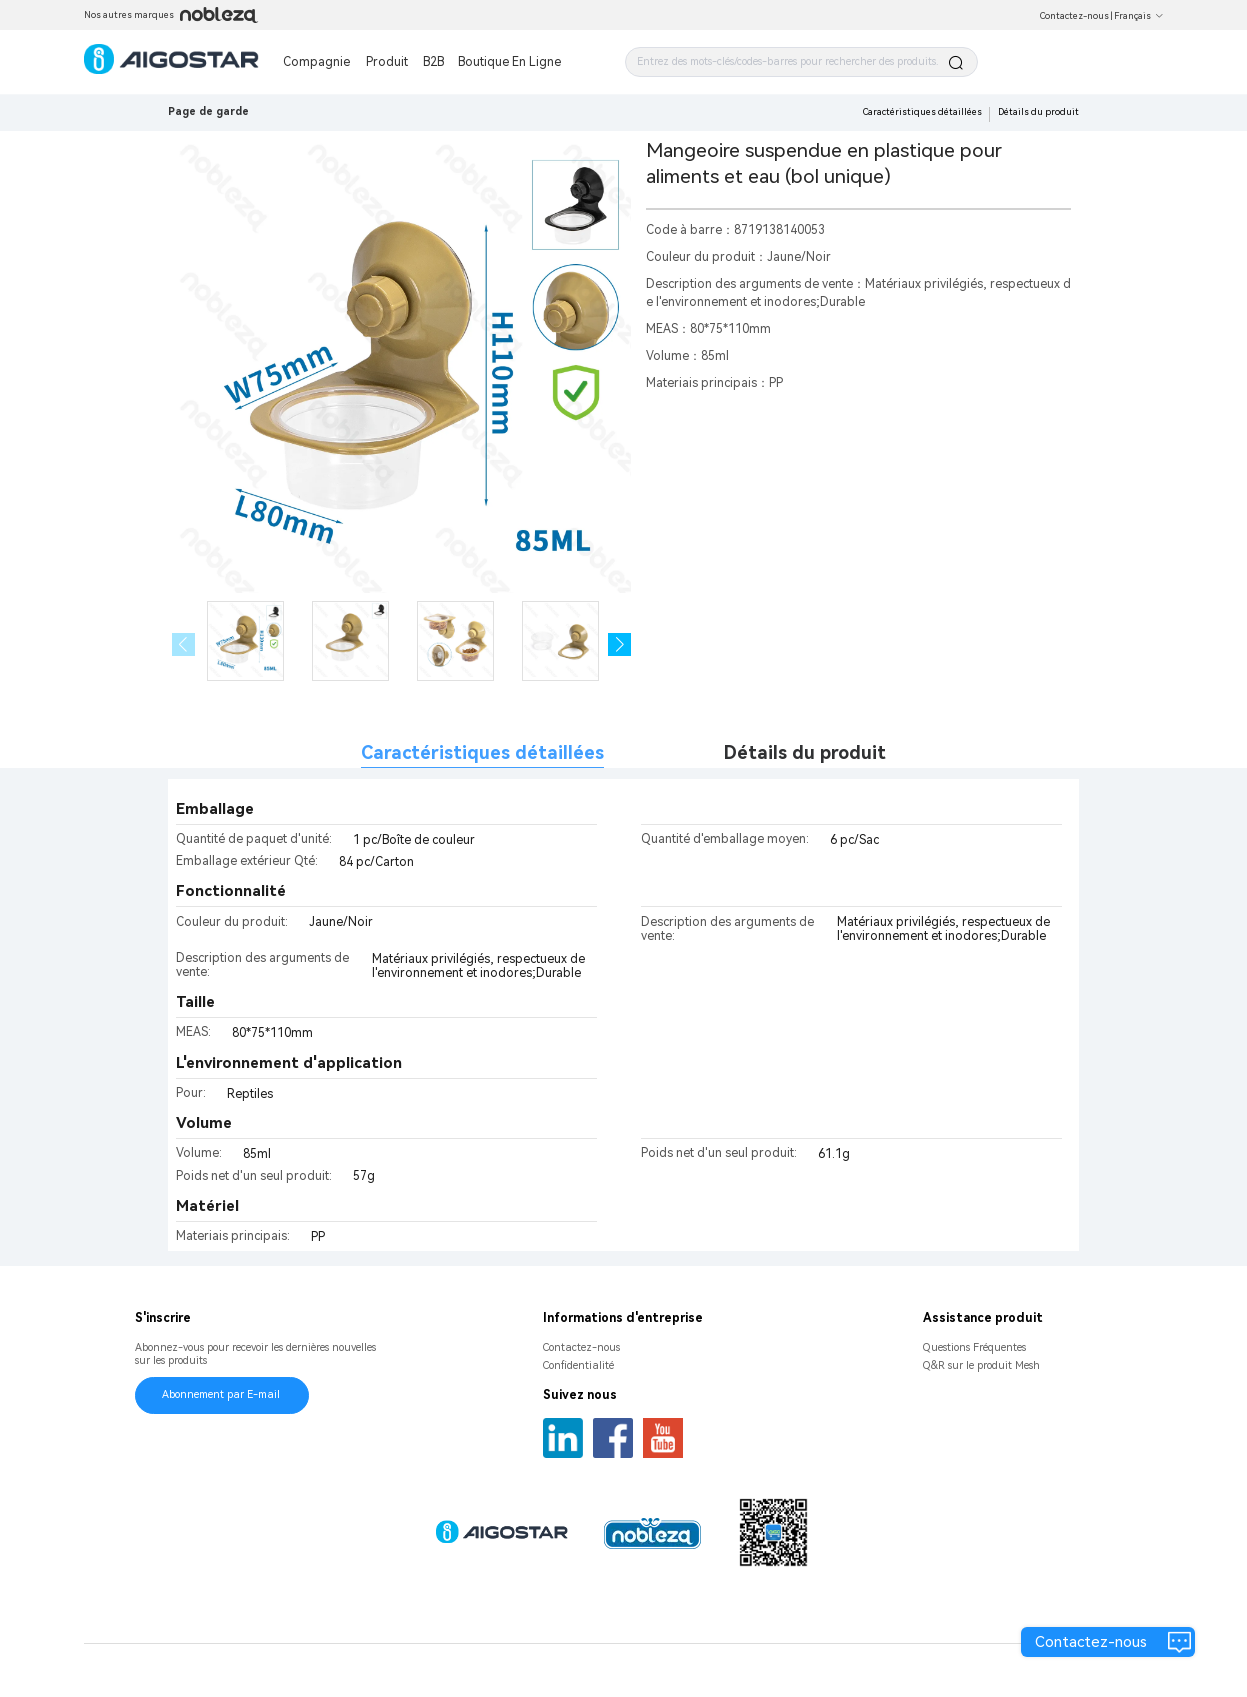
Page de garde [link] (208, 111)
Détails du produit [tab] (805, 752)
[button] (619, 644)
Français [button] (1139, 16)
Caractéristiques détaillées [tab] (482, 752)
